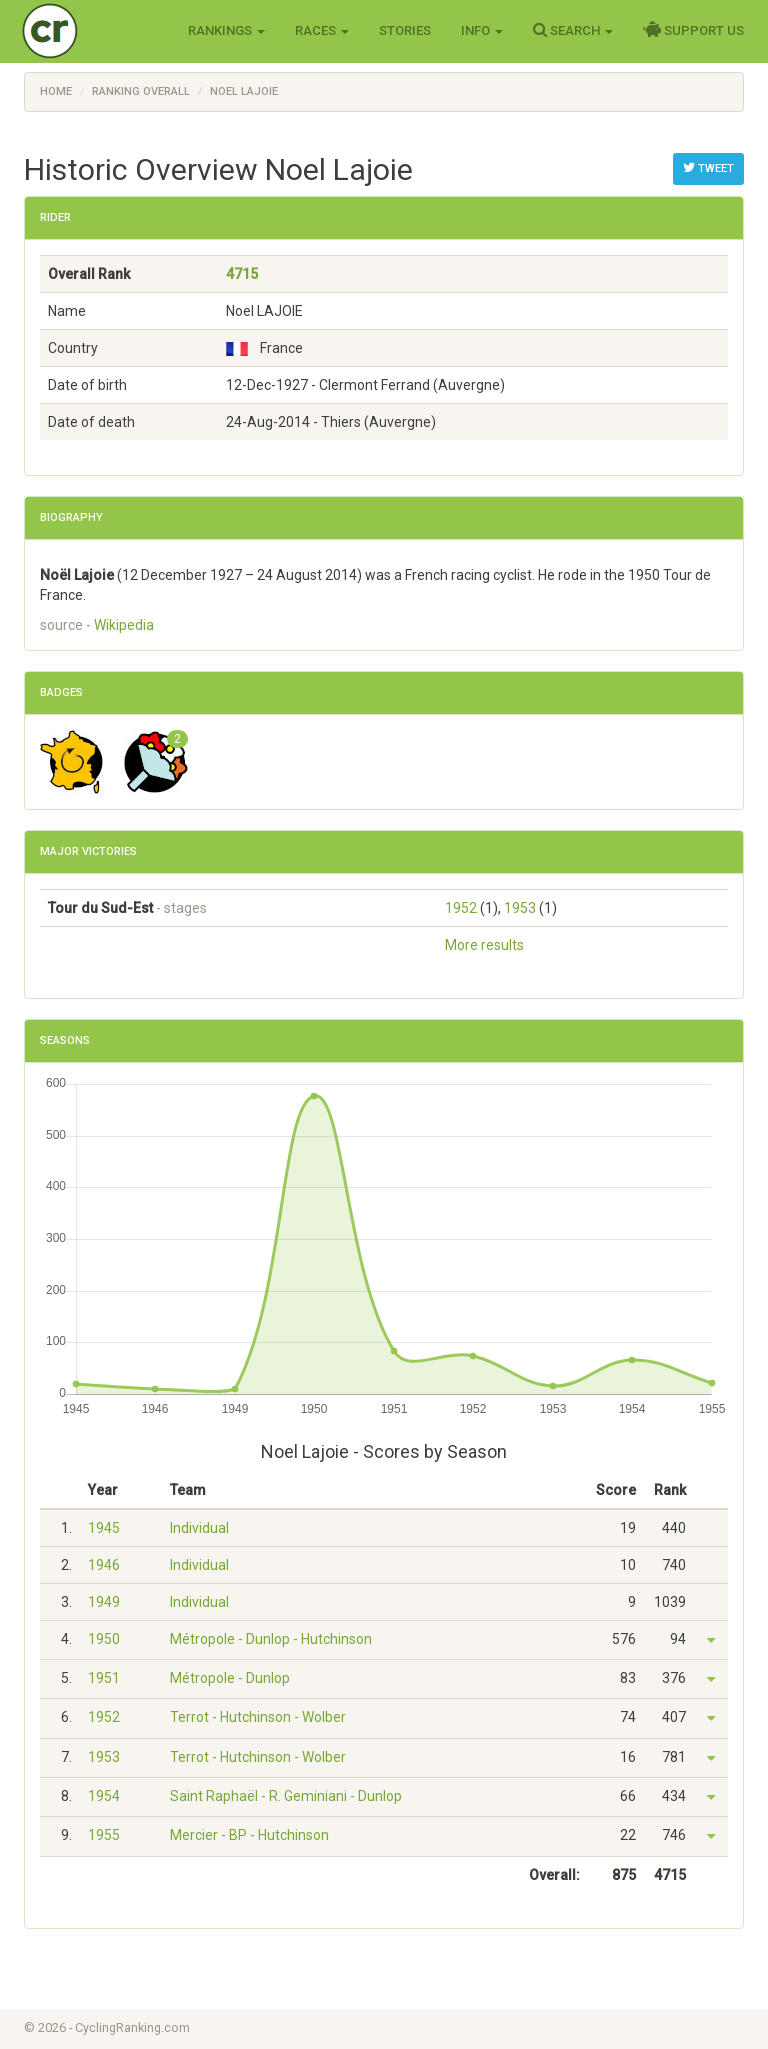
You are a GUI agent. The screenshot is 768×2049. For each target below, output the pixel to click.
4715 (242, 274)
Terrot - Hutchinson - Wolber (258, 1717)
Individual (199, 1528)
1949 (104, 1602)
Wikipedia (124, 625)
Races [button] (322, 30)
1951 (104, 1678)
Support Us (693, 30)
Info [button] (482, 30)
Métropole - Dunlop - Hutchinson (271, 1639)
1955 (104, 1835)
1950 (104, 1639)
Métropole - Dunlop (230, 1678)
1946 (104, 1565)
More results (484, 945)
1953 (520, 908)
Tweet (708, 168)
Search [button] (573, 30)
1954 (104, 1796)
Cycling (91, 29)
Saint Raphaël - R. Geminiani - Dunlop (286, 1796)
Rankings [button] (226, 30)
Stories (405, 30)
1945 (104, 1528)
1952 (461, 908)
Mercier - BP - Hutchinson (249, 1835)
